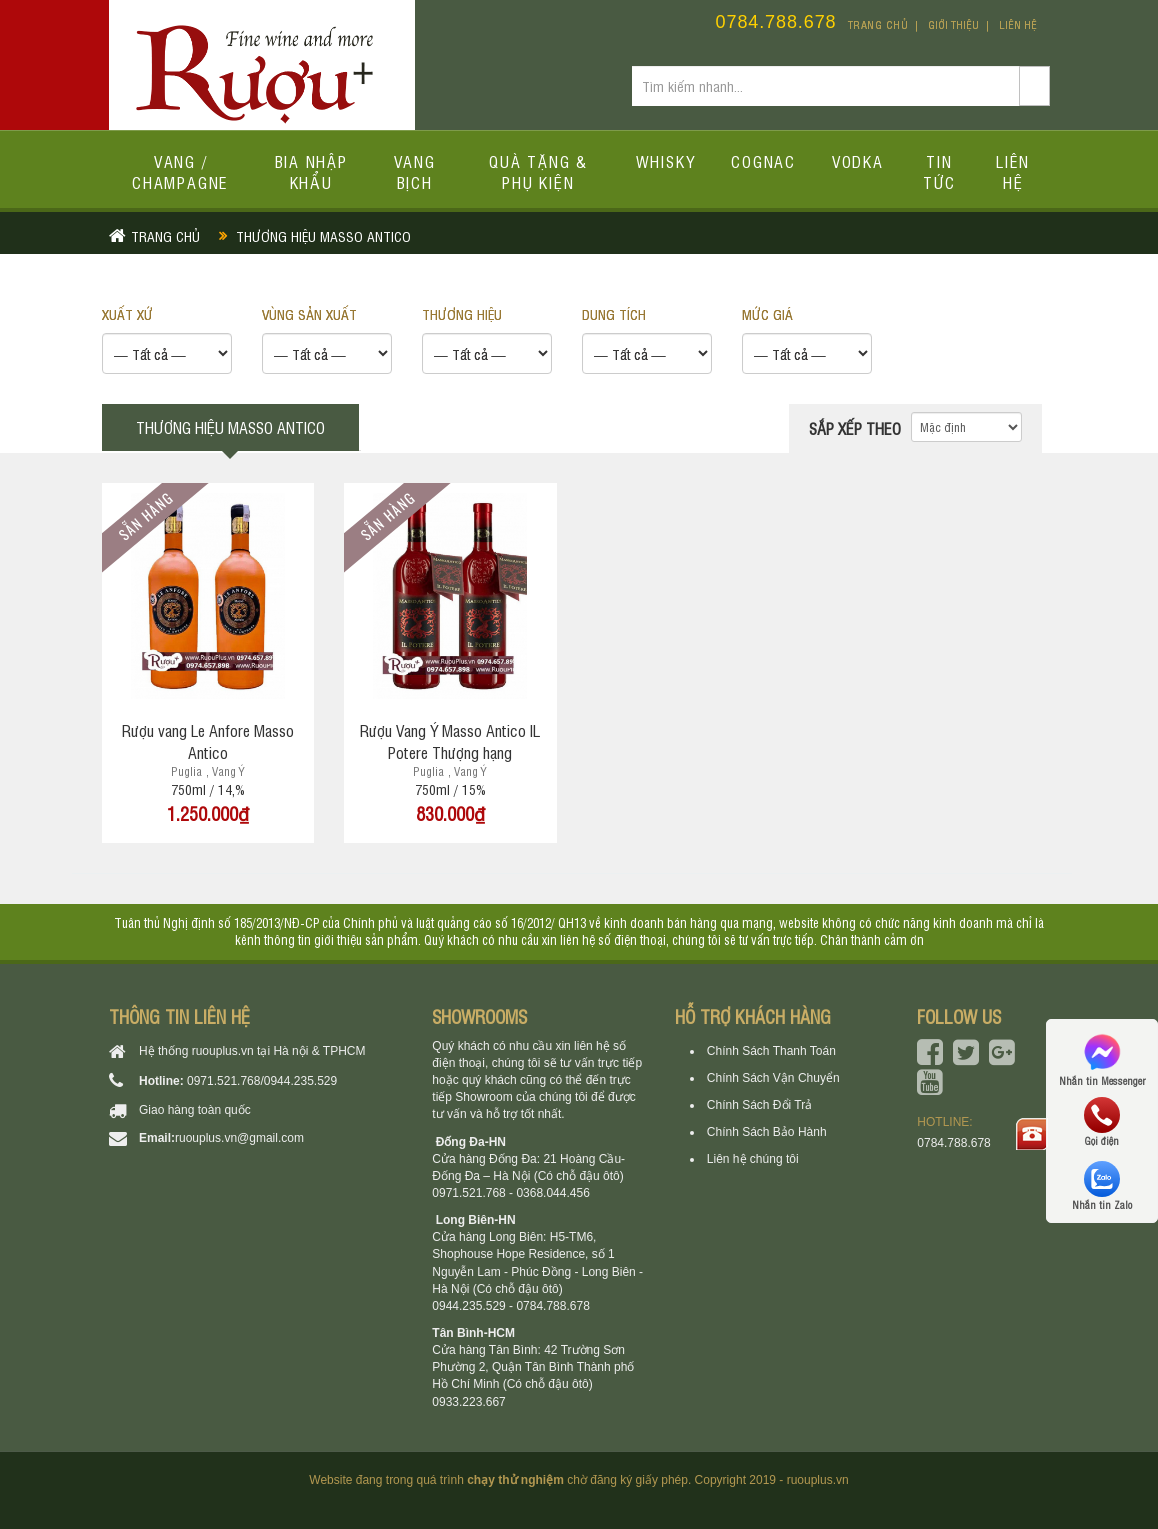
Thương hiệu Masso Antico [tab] (230, 427)
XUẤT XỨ (127, 313)
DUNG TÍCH (614, 313)
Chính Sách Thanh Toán (771, 1051)
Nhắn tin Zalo (1102, 1186)
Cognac (763, 161)
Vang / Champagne (180, 171)
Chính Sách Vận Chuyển (773, 1078)
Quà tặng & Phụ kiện (538, 171)
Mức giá (767, 313)
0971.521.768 (223, 1081)
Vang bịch (415, 171)
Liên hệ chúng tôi (753, 1159)
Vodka (858, 161)
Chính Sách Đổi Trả (759, 1105)
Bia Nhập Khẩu (311, 171)
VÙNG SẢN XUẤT (309, 313)
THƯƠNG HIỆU (462, 313)
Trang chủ (878, 24)
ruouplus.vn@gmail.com (239, 1138)
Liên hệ (1018, 24)
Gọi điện (1102, 1122)
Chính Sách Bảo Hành (767, 1132)
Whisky (666, 161)
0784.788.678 (776, 22)
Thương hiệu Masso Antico (323, 235)
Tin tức (939, 171)
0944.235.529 (300, 1081)
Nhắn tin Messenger (1102, 1058)
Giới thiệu (953, 24)
